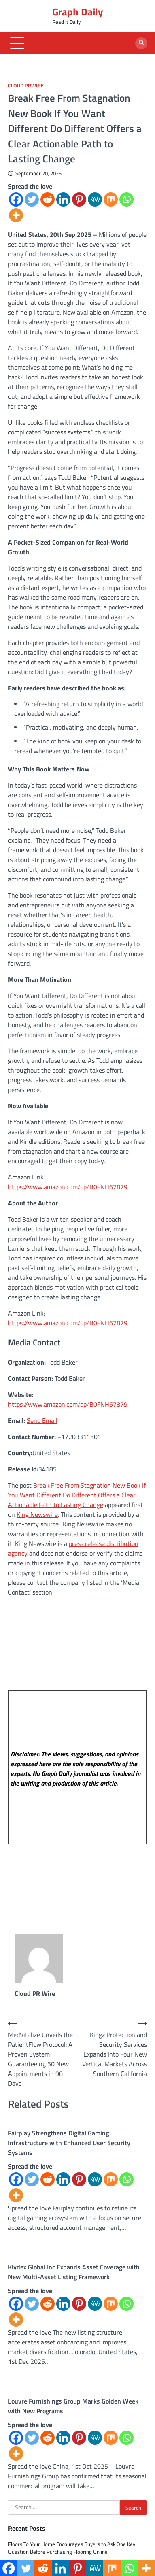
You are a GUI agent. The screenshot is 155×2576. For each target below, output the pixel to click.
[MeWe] (95, 199)
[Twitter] (32, 199)
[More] (16, 215)
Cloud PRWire (26, 86)
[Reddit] (47, 199)
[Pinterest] (79, 199)
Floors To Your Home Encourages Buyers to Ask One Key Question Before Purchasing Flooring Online (71, 2548)
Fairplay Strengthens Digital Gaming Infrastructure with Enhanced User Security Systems (69, 2142)
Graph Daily (77, 11)
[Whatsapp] (126, 199)
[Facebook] (16, 199)
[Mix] (111, 199)
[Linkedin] (63, 199)
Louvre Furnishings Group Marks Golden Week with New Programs (73, 2406)
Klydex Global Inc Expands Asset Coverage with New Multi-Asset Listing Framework (74, 2272)
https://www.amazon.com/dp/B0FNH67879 (67, 1187)
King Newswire (37, 1514)
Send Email (42, 1420)
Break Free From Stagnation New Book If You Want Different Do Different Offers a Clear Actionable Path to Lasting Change (77, 1494)
